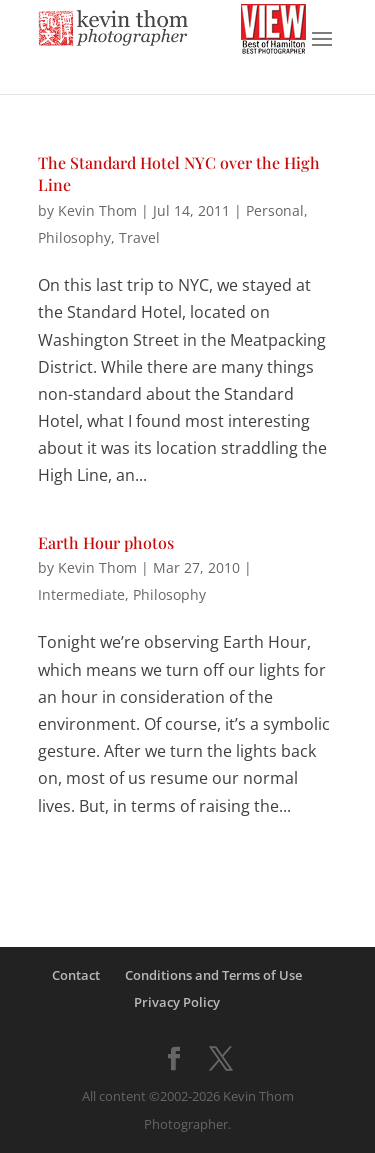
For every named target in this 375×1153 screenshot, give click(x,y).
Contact (76, 975)
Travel (139, 237)
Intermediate (81, 594)
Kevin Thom (97, 210)
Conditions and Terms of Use (213, 975)
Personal (275, 210)
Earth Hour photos (106, 542)
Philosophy (74, 237)
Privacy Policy (177, 1002)
